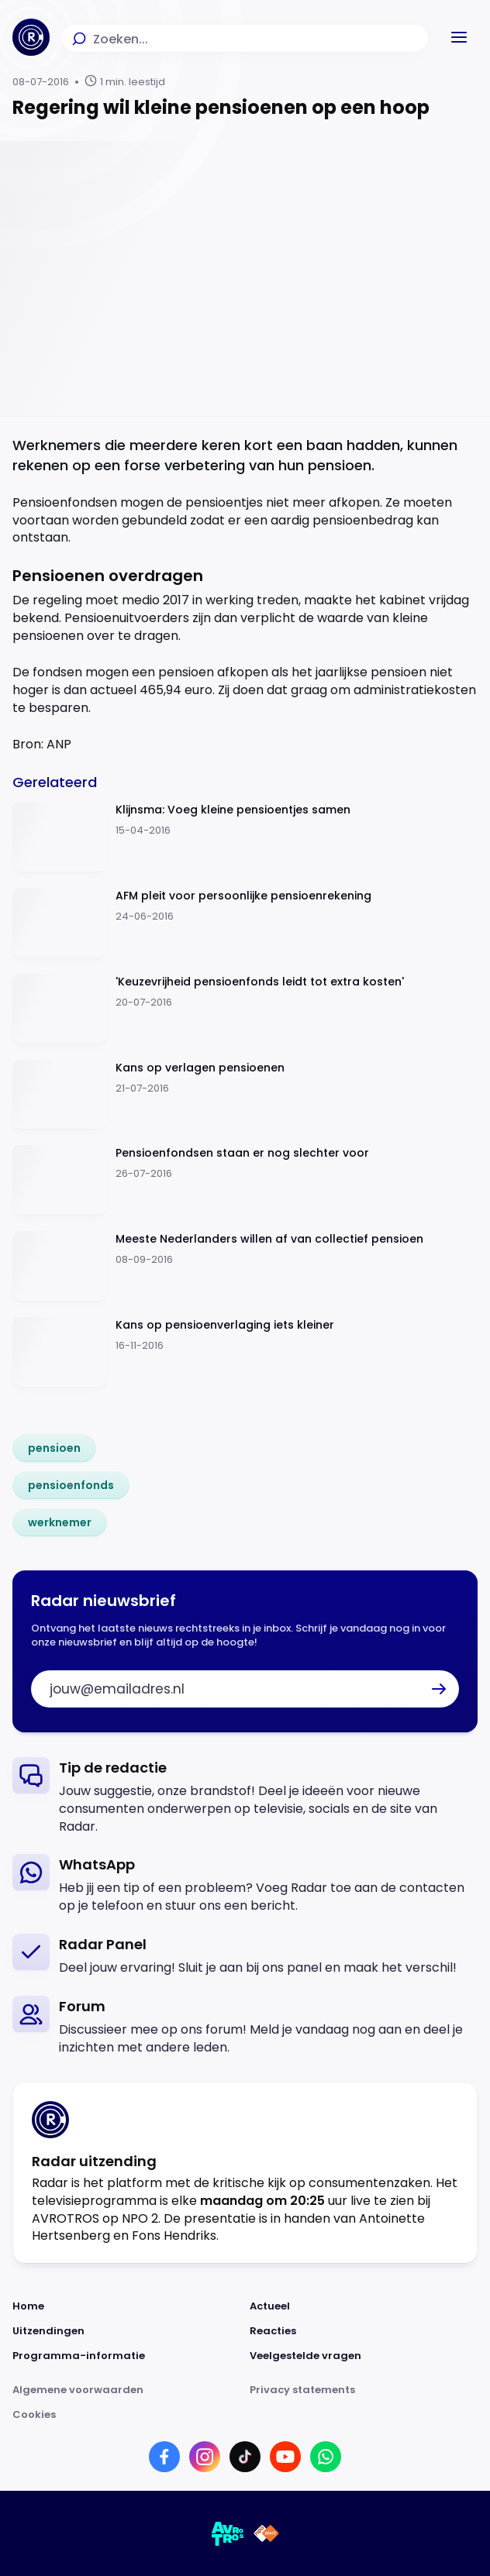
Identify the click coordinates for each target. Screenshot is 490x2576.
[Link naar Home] (126, 2306)
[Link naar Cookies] (245, 2415)
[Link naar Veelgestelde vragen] (364, 2356)
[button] (459, 37)
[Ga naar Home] (31, 37)
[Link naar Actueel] (364, 2306)
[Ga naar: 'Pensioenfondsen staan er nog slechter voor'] (245, 1180)
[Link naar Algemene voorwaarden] (126, 2390)
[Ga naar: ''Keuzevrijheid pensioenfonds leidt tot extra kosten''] (245, 1009)
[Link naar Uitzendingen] (126, 2331)
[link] (54, 1448)
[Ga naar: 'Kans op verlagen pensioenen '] (245, 1095)
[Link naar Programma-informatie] (126, 2356)
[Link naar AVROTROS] (228, 2533)
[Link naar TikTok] (245, 2456)
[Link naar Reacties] (364, 2331)
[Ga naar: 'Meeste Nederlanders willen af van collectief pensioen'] (245, 1266)
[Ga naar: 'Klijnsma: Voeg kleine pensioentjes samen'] (245, 837)
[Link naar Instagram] (204, 2456)
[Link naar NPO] (266, 2533)
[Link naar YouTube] (285, 2456)
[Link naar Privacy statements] (364, 2390)
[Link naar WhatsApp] (325, 2456)
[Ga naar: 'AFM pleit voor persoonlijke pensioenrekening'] (245, 923)
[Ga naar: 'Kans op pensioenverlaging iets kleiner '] (245, 1352)
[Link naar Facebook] (164, 2456)
